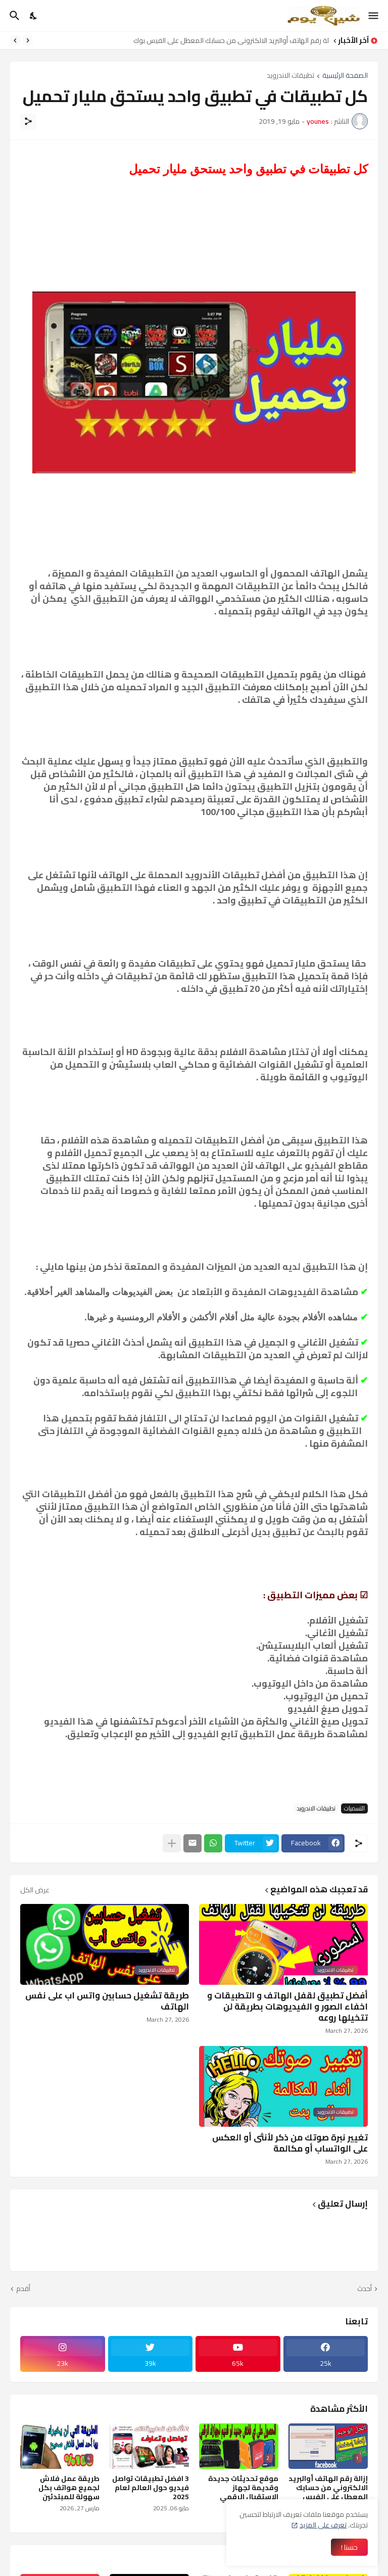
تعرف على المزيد (323, 2525)
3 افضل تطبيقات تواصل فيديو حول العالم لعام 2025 (150, 2488)
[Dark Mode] (33, 15)
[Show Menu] (374, 15)
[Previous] (28, 40)
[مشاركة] (28, 121)
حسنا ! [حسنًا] (349, 2547)
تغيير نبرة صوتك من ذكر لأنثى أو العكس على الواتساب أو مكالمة (290, 2143)
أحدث (364, 2289)
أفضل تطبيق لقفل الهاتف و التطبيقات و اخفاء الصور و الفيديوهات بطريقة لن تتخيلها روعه (287, 2006)
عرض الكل (35, 1889)
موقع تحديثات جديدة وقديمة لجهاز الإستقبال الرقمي (243, 2488)
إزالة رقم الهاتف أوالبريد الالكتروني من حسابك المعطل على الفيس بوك (228, 40)
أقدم (23, 2289)
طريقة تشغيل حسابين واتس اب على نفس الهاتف (107, 2001)
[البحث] (13, 15)
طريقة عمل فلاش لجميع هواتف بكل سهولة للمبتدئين (69, 2488)
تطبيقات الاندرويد (290, 76)
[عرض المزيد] (172, 1843)
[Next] (15, 40)
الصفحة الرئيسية (345, 76)
